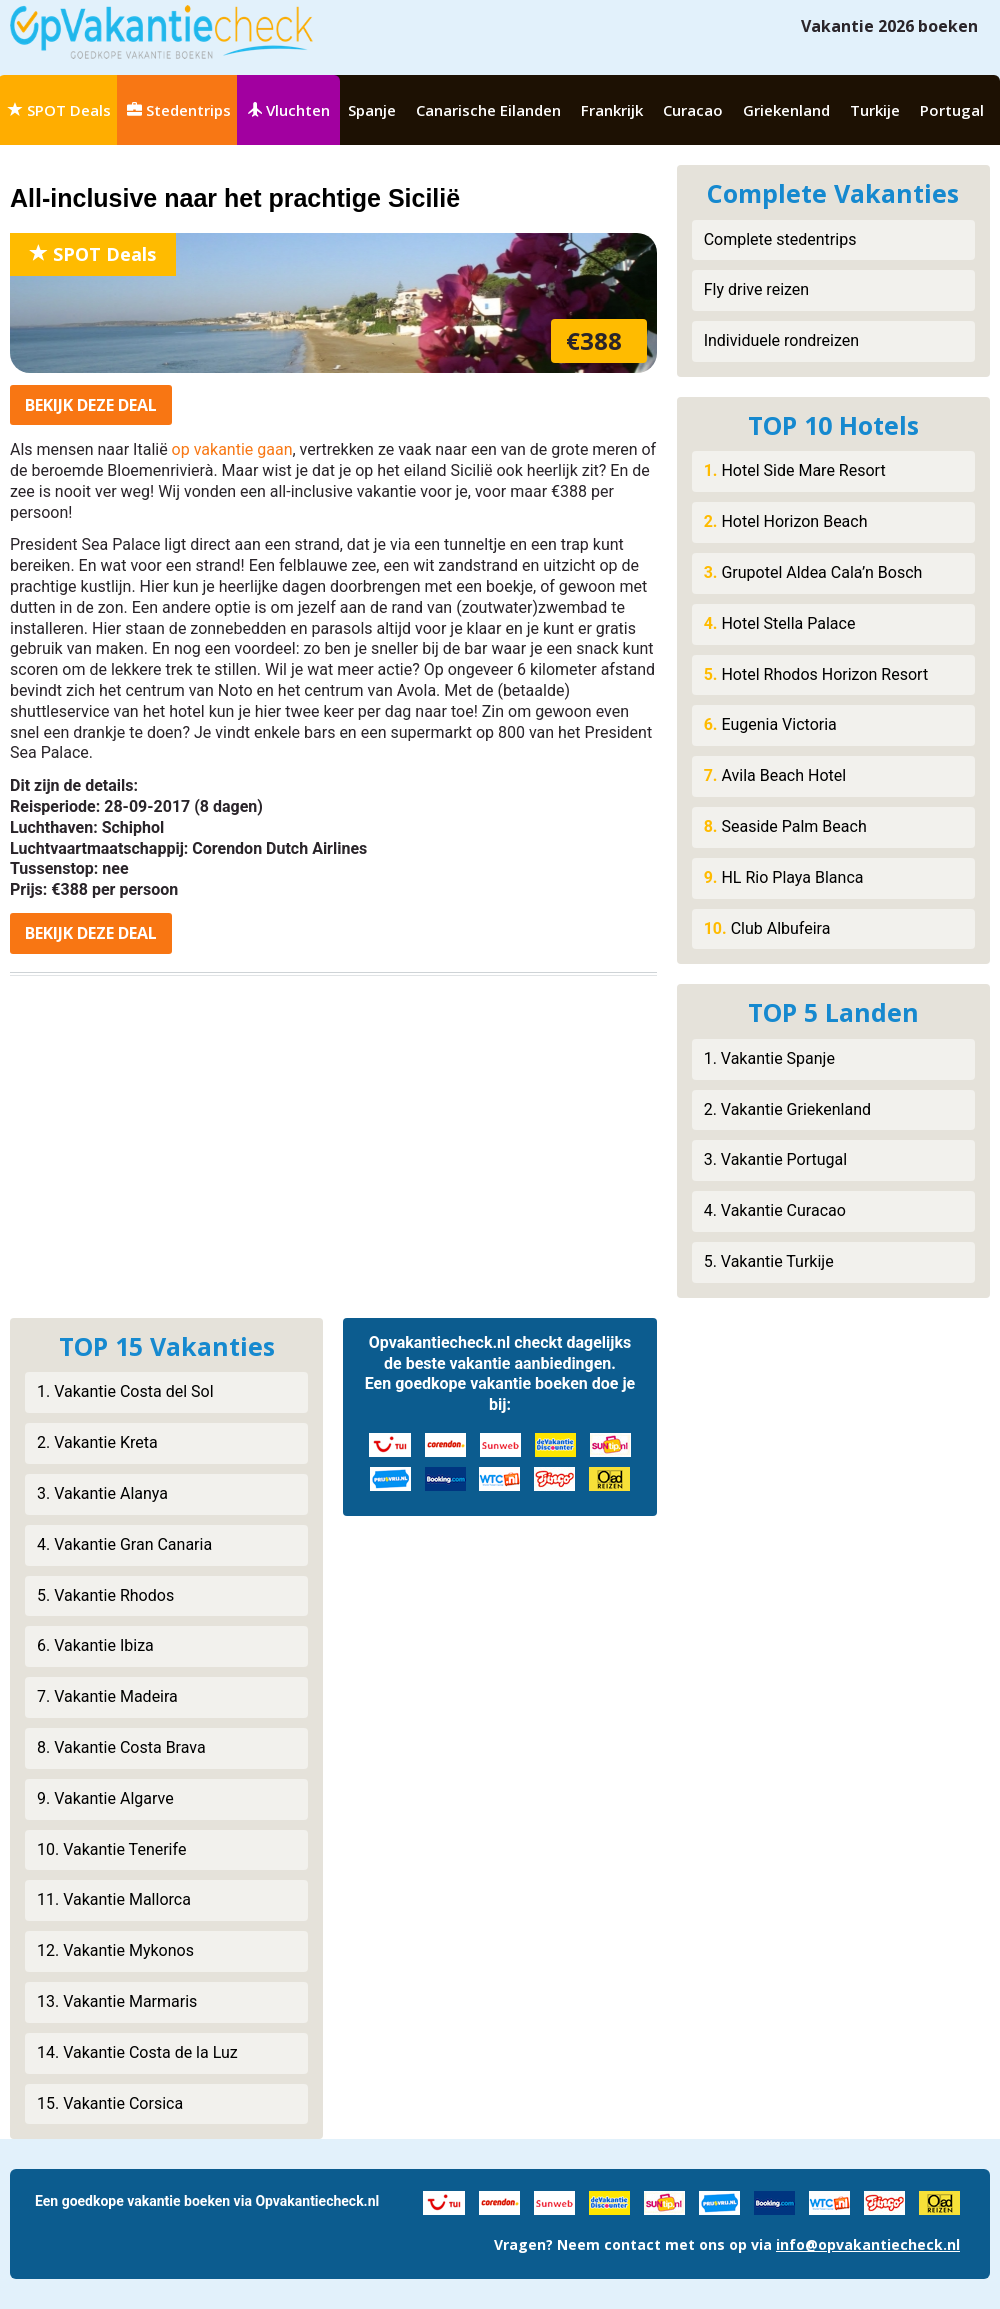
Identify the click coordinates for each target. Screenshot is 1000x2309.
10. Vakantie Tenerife (111, 1849)
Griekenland (786, 110)
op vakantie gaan (232, 449)
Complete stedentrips (780, 239)
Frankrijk (612, 110)
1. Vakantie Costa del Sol (125, 1391)
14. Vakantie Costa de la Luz (137, 2052)
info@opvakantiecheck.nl (868, 2244)
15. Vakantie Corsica (110, 2103)
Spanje (372, 110)
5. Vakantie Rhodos (105, 1595)
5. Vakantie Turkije (769, 1261)
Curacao (693, 110)
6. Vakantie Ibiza (95, 1645)
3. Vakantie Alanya (102, 1493)
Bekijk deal (91, 405)
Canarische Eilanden (488, 110)
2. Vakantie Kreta (97, 1442)
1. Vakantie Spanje (769, 1058)
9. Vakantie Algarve (105, 1798)
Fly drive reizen (757, 289)
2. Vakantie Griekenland (787, 1109)
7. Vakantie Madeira (107, 1696)
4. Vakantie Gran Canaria (124, 1544)
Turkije (875, 110)
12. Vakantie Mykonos (115, 1950)
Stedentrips (179, 110)
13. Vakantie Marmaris (117, 2001)
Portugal (952, 110)
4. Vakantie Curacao (775, 1210)
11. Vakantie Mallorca (114, 1899)
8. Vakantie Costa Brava (121, 1747)
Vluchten (288, 110)
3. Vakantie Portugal (776, 1159)
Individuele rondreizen (781, 340)
